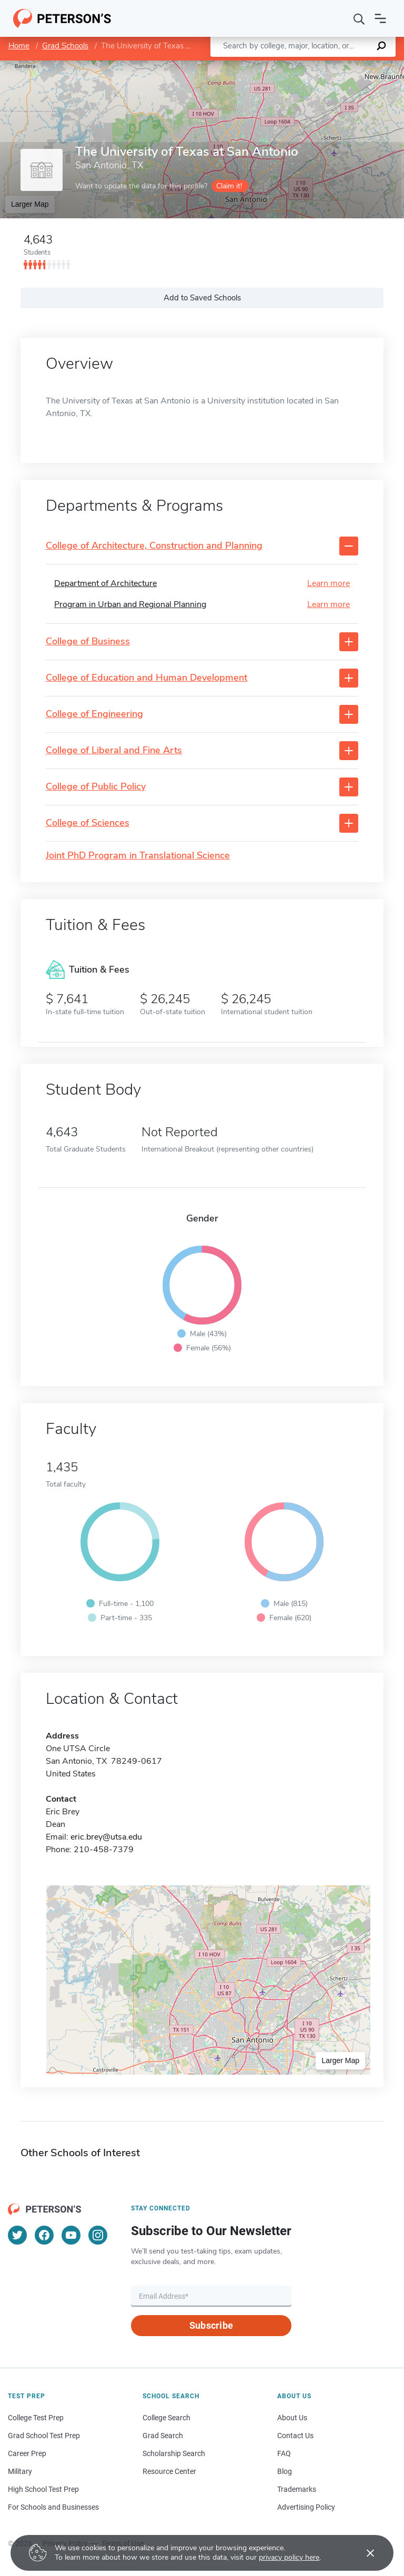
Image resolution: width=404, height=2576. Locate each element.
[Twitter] (17, 2235)
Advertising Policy (306, 2507)
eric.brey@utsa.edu (106, 1837)
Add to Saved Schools (202, 297)
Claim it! (229, 186)
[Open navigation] (380, 18)
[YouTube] (71, 2235)
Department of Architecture (105, 583)
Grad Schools (65, 46)
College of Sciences (87, 823)
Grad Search (163, 2435)
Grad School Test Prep (44, 2435)
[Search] (359, 18)
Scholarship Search (174, 2453)
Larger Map (30, 204)
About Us (292, 2417)
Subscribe (211, 2325)
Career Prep (27, 2453)
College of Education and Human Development (146, 678)
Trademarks (296, 2489)
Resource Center (169, 2471)
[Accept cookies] (363, 2553)
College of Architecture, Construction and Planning (154, 546)
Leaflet (276, 65)
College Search (166, 2417)
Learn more (328, 583)
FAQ (284, 2453)
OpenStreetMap (333, 65)
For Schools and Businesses (53, 2507)
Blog (284, 2471)
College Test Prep (36, 2417)
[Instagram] (97, 2235)
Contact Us (295, 2435)
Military (20, 2471)
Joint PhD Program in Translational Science (138, 856)
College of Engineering (94, 714)
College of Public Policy (96, 787)
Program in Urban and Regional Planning (130, 604)
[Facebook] (44, 2235)
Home (18, 46)
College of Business (88, 642)
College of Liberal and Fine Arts (114, 750)
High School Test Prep (43, 2489)
